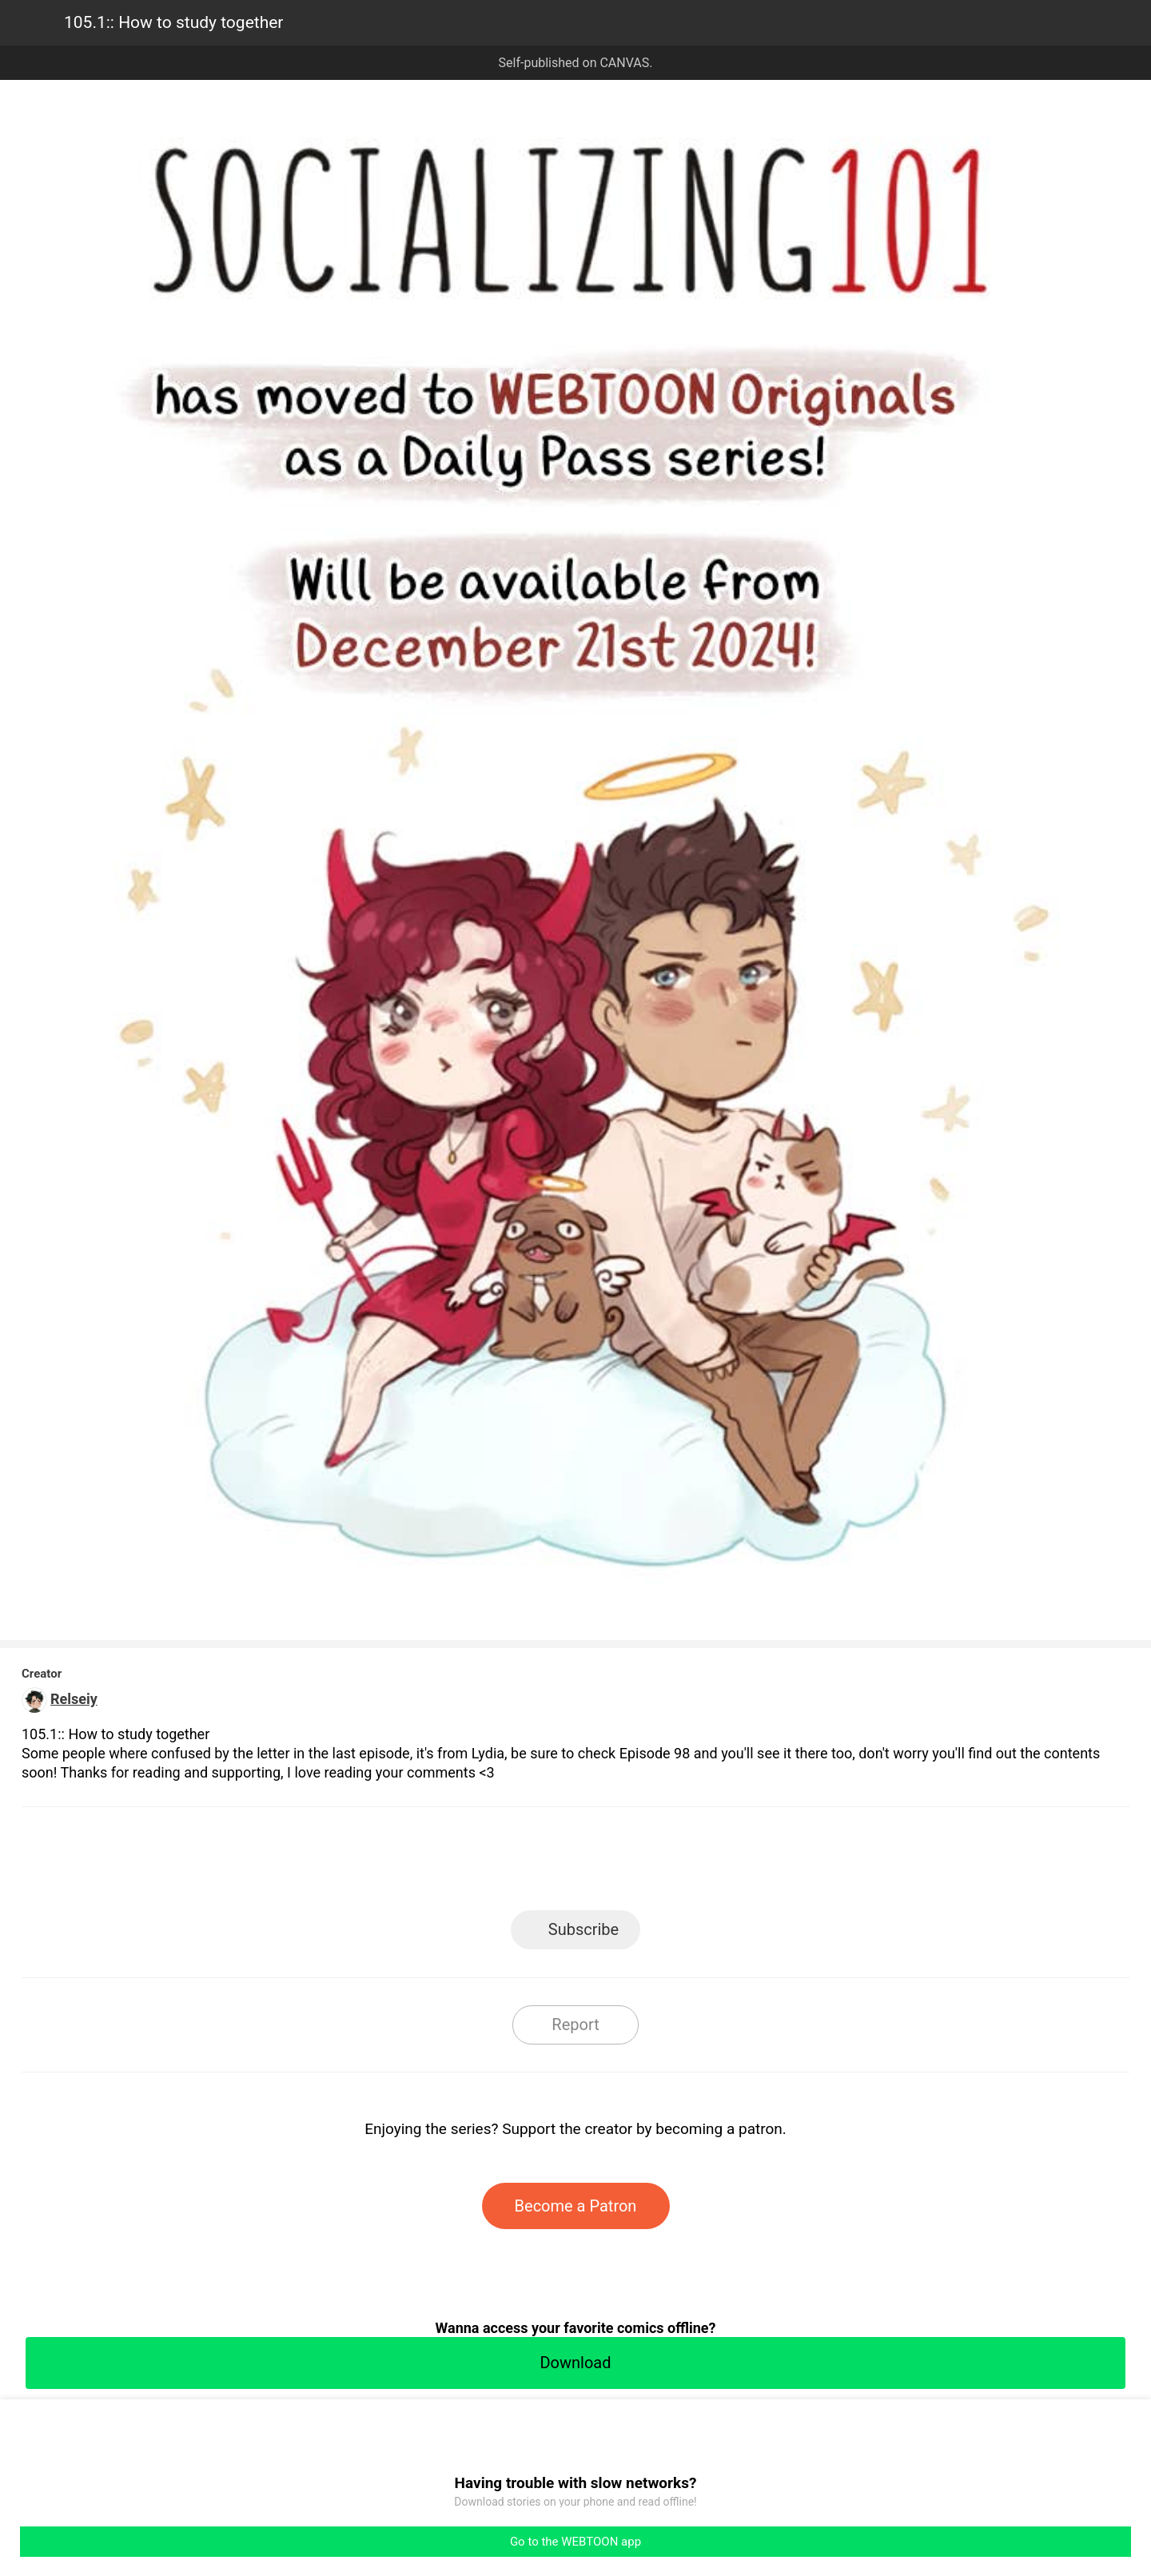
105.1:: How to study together (173, 22)
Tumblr (647, 1863)
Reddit (719, 1863)
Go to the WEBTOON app (575, 2541)
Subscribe (583, 1929)
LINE (432, 1863)
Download (575, 2362)
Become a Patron (576, 2206)
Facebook (504, 1863)
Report (575, 2024)
